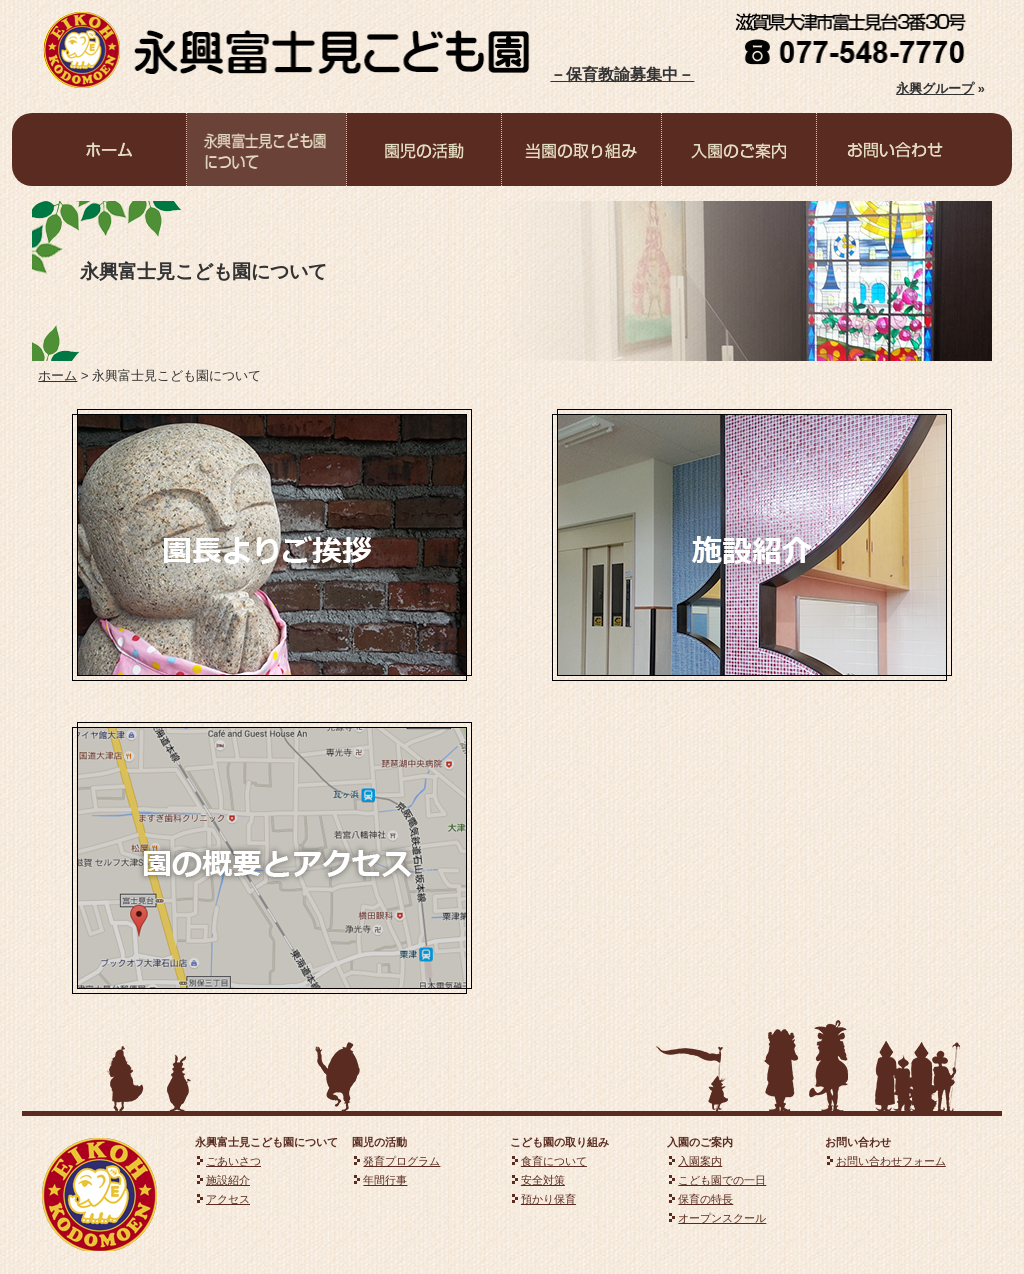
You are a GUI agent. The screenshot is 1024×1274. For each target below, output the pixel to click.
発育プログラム (401, 1161)
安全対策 (543, 1180)
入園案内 (700, 1161)
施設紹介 (228, 1180)
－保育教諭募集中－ (622, 74)
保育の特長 (705, 1199)
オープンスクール (722, 1218)
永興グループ (935, 88)
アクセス (228, 1199)
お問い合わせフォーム (891, 1161)
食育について (554, 1161)
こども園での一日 (722, 1180)
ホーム (57, 375)
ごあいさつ (233, 1161)
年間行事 (385, 1180)
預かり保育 (548, 1199)
